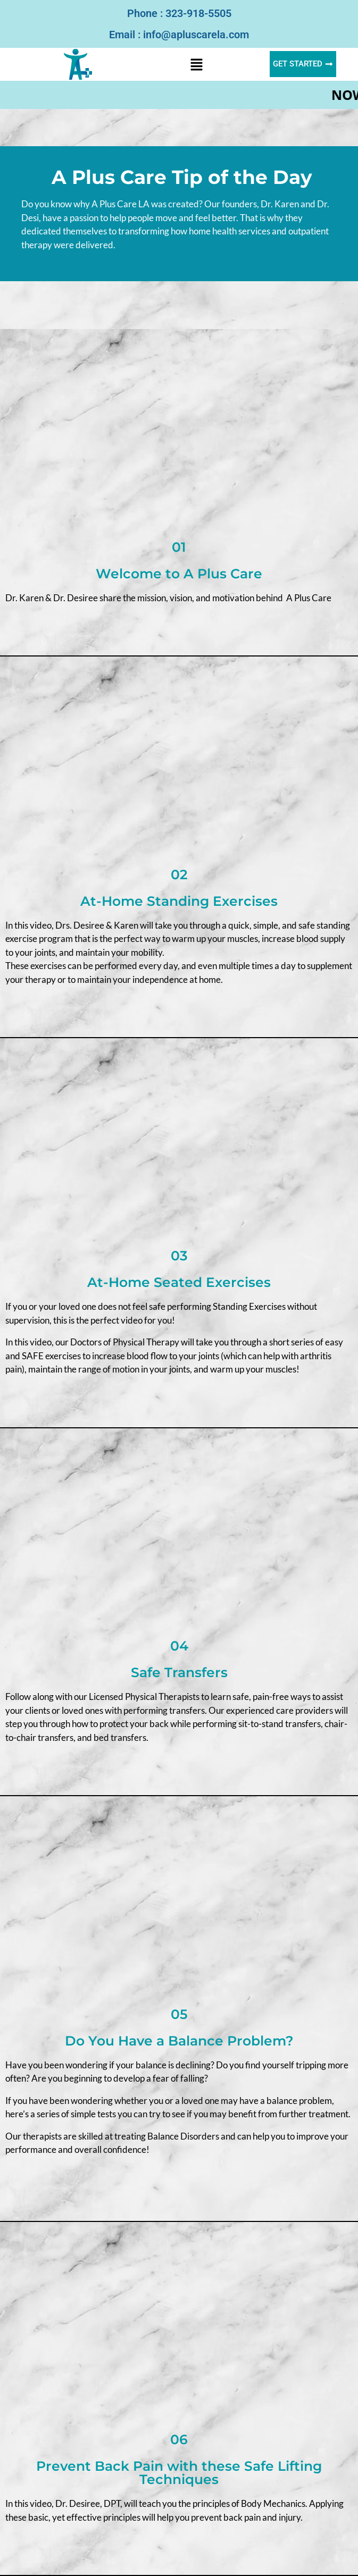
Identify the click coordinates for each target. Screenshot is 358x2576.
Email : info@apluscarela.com (179, 34)
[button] (196, 64)
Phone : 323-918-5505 (179, 13)
